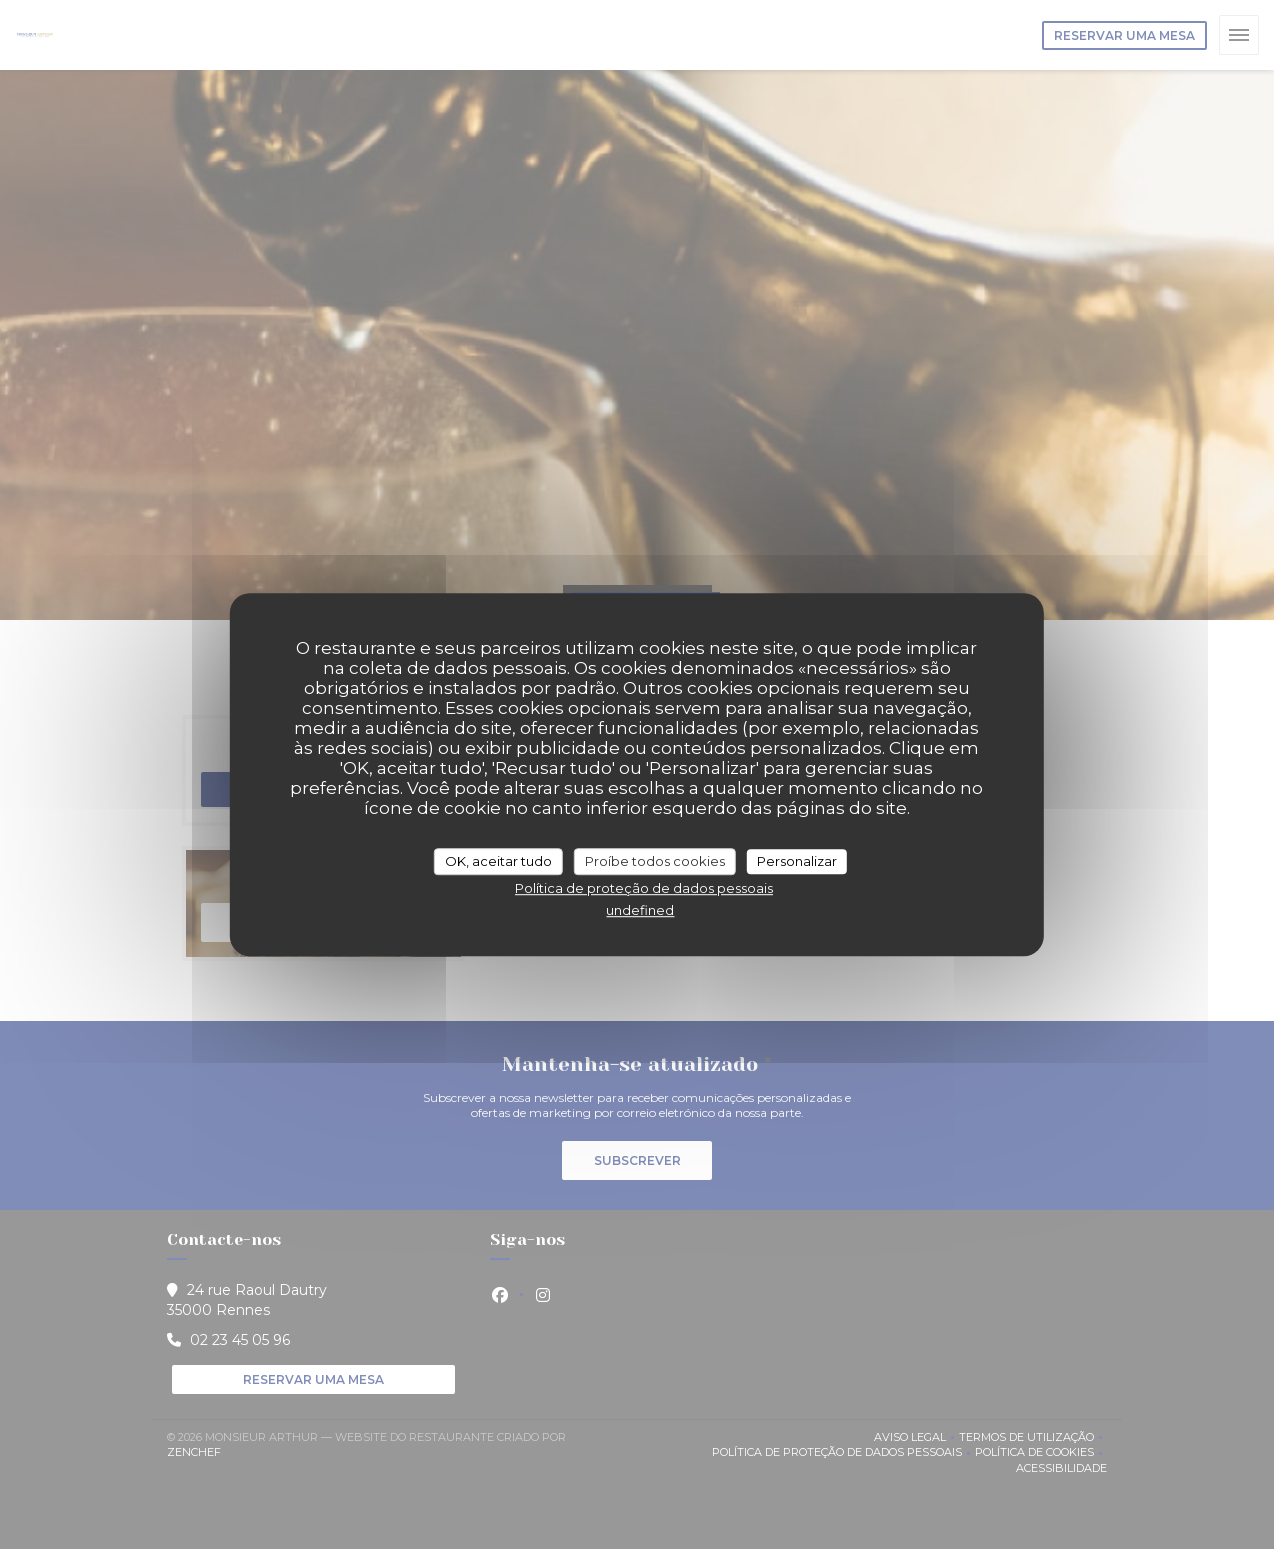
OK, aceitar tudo (498, 861)
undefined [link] (640, 910)
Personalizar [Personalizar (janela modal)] (797, 861)
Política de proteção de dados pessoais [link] (644, 888)
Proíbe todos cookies (655, 861)
